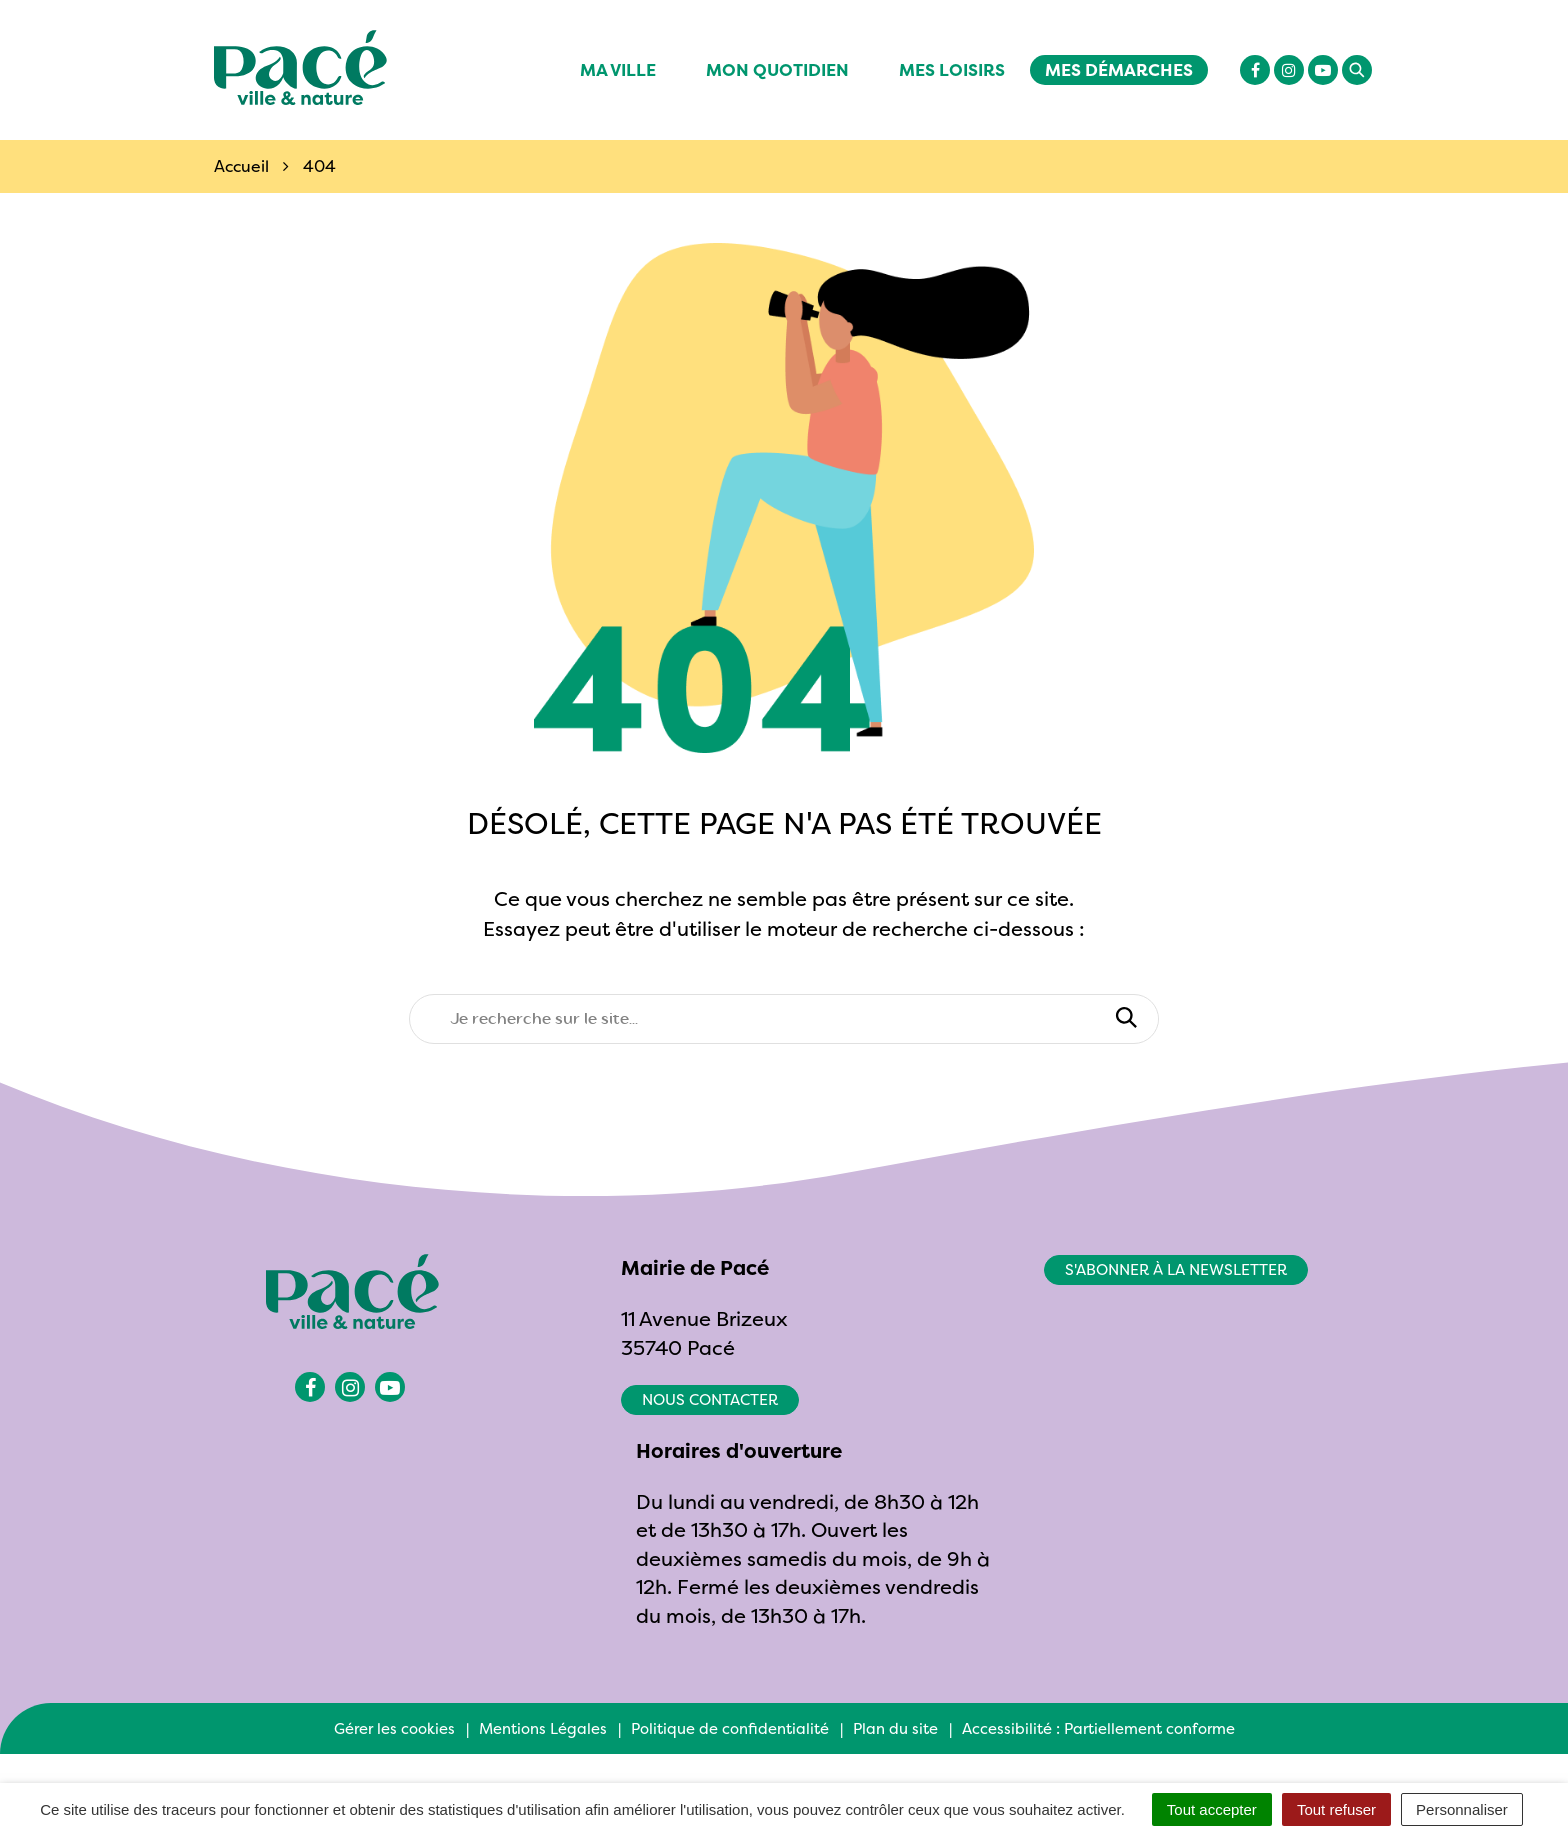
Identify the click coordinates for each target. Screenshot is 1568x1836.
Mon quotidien (777, 69)
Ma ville (618, 69)
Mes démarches (1119, 69)
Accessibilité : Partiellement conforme (1098, 1728)
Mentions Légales (543, 1728)
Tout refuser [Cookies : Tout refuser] (1336, 1809)
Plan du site (895, 1728)
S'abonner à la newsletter (1176, 1269)
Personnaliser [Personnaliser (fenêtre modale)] (1462, 1809)
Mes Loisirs (952, 69)
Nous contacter (710, 1399)
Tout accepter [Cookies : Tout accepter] (1212, 1809)
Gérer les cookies (394, 1728)
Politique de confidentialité (730, 1728)
